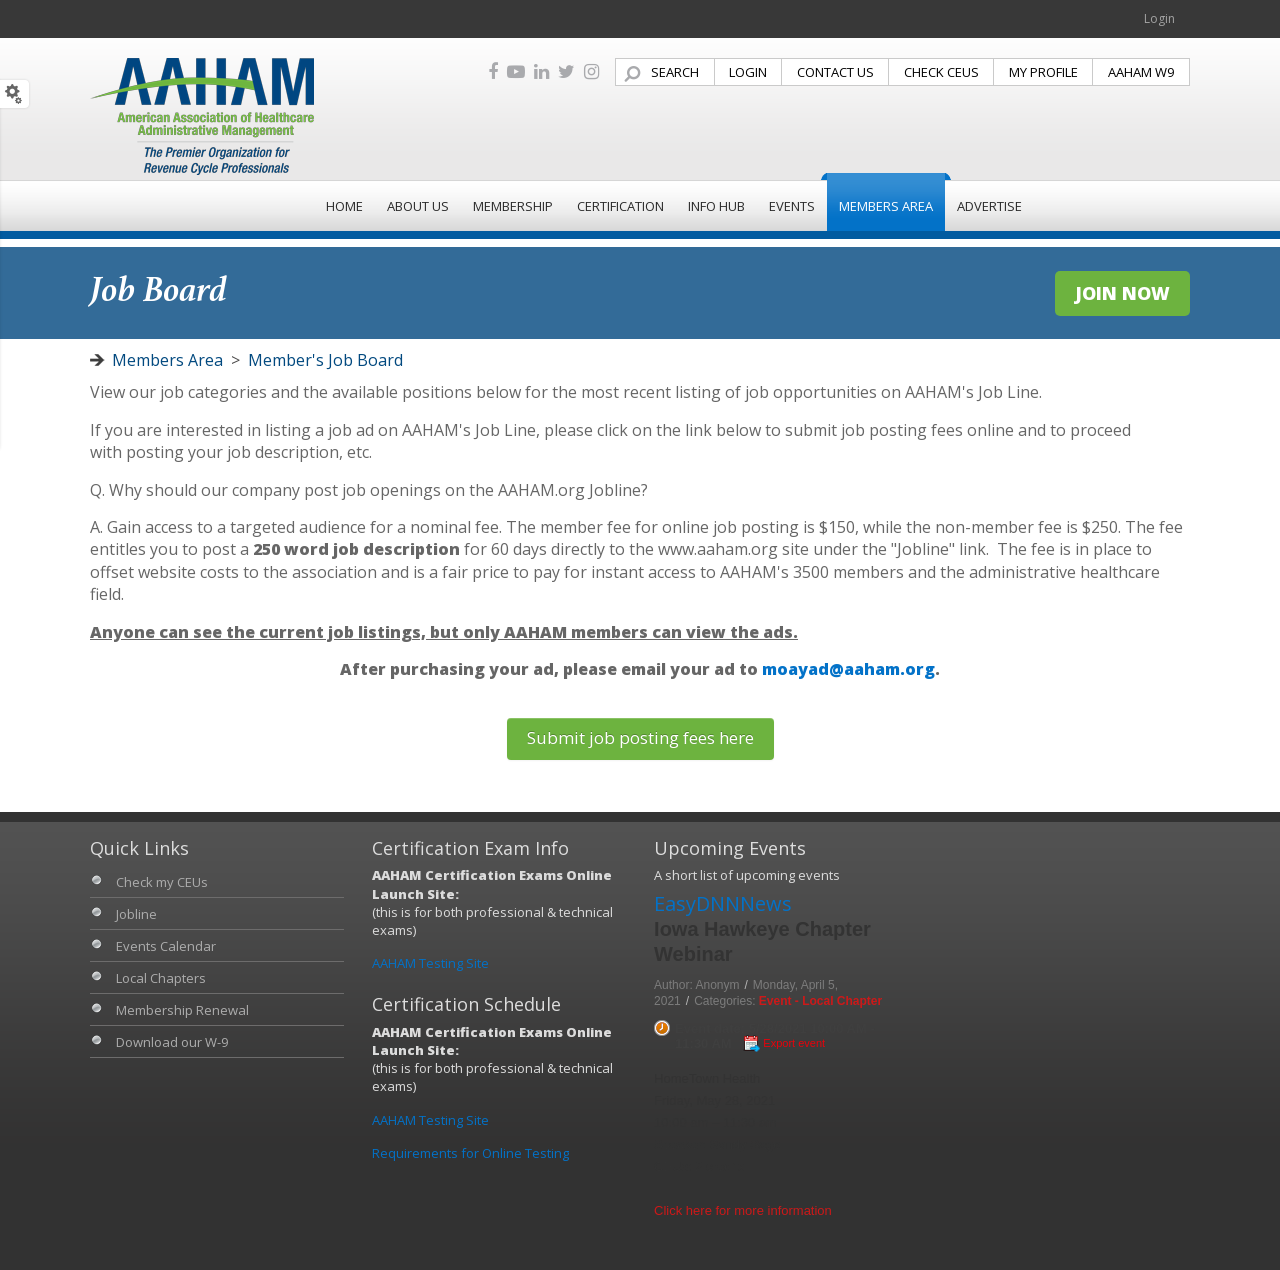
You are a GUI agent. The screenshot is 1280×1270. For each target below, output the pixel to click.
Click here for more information (743, 1210)
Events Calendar (166, 946)
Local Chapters (161, 978)
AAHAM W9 (1141, 72)
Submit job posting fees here (640, 737)
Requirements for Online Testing (470, 1153)
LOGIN (748, 72)
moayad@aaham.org (848, 669)
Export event (794, 1043)
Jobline (136, 914)
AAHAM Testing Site (430, 963)
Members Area (167, 360)
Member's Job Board (325, 360)
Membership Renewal (182, 1010)
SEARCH (675, 72)
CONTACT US (835, 72)
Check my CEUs (162, 882)
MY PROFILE (1043, 72)
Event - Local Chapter (820, 1001)
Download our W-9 (172, 1042)
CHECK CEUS (941, 72)
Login (1159, 18)
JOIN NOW (1122, 293)
